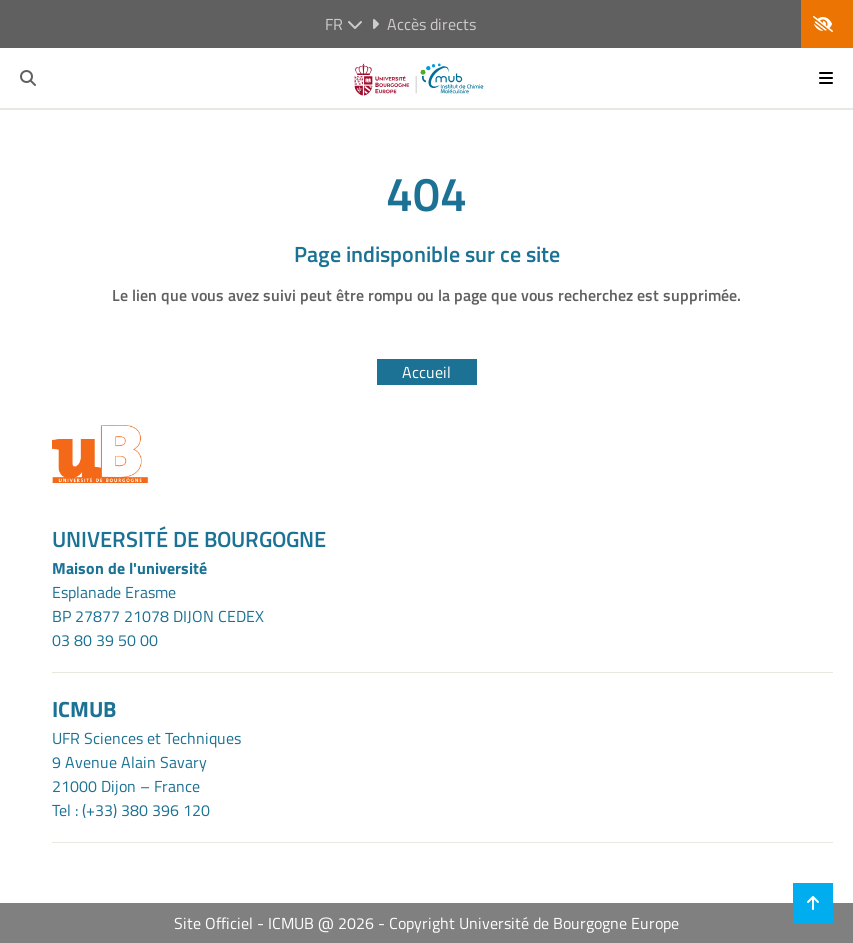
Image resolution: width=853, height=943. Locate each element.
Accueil (426, 372)
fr (344, 24)
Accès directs (423, 24)
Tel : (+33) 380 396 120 (131, 810)
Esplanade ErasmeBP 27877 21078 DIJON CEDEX (158, 604)
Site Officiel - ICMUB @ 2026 (274, 923)
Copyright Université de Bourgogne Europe (534, 923)
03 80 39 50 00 (105, 640)
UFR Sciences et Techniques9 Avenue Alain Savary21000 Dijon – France (146, 762)
